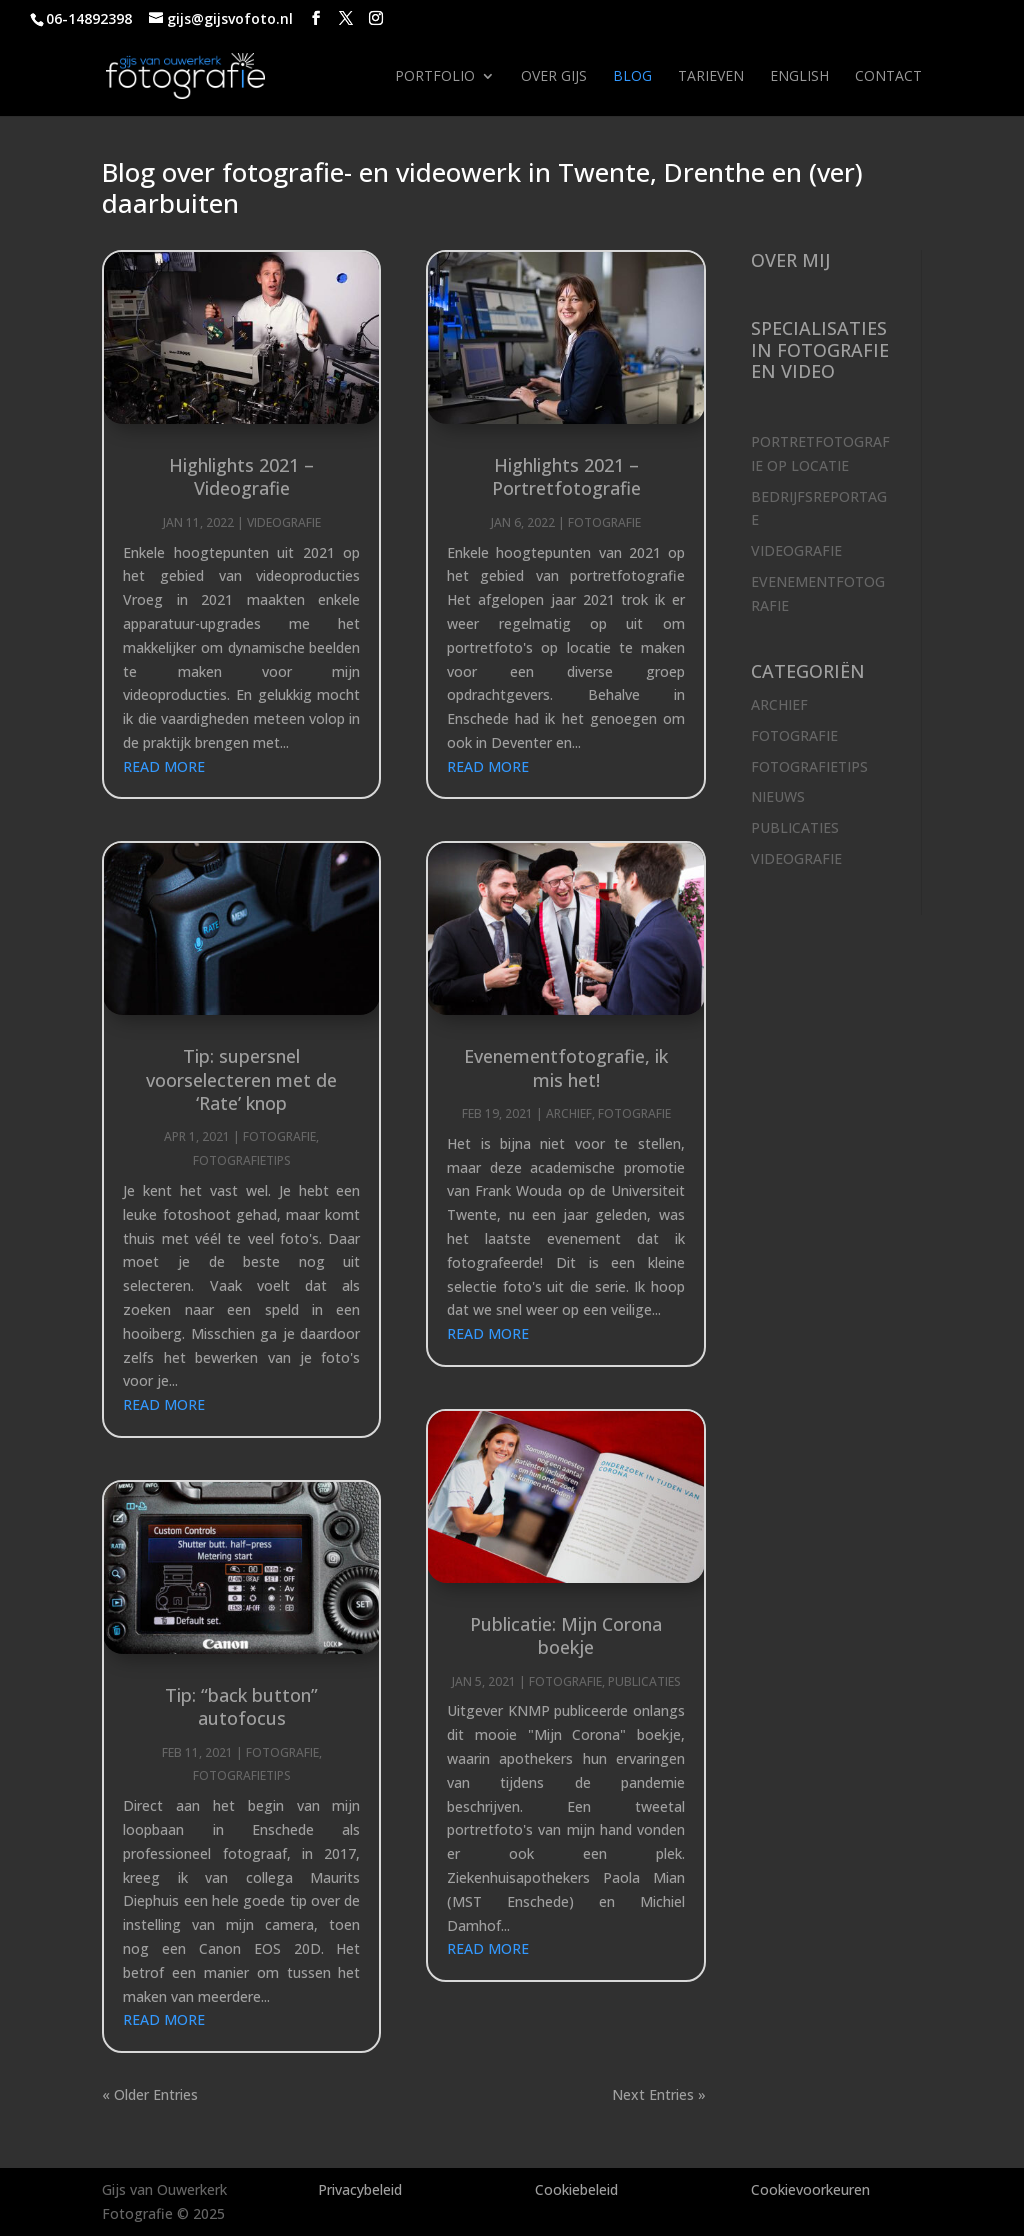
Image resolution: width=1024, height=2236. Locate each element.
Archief (569, 1113)
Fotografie (279, 1136)
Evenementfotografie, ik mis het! (566, 1067)
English (799, 77)
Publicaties (644, 1681)
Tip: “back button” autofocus (241, 1706)
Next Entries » (659, 2094)
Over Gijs (554, 77)
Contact (888, 77)
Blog (632, 77)
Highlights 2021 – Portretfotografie (566, 476)
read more (164, 766)
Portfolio (435, 77)
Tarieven (711, 77)
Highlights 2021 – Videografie (241, 476)
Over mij (790, 260)
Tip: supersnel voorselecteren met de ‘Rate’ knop (241, 1079)
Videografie (284, 522)
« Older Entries (150, 2094)
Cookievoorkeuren (810, 2189)
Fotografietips (242, 1160)
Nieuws (778, 796)
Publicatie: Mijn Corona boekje (566, 1635)
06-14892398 (89, 18)
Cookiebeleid (576, 2189)
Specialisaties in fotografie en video (820, 349)
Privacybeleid (360, 2189)
